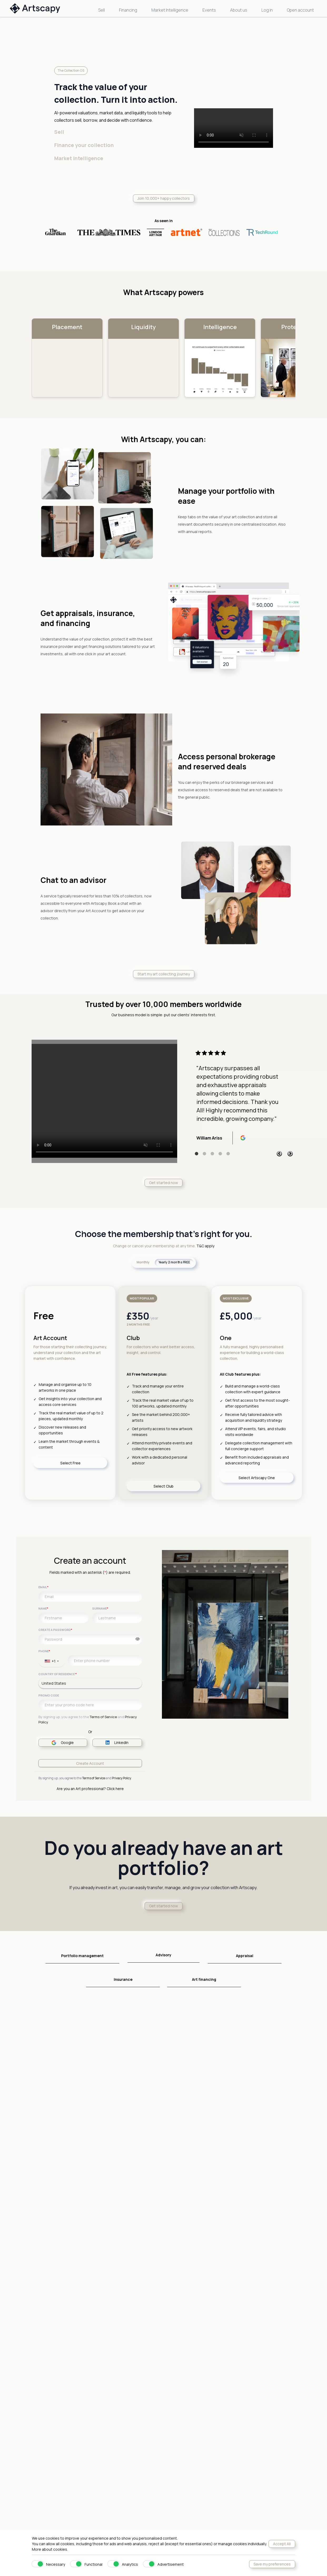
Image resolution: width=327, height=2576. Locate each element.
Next (290, 1153)
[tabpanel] (238, 1097)
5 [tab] (228, 1153)
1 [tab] (196, 1153)
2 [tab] (204, 1153)
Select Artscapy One (257, 1477)
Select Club (163, 1486)
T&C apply (205, 1245)
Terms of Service (103, 1716)
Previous (279, 1153)
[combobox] (51, 1661)
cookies (60, 2549)
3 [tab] (212, 1153)
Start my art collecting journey (163, 973)
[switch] (37, 2564)
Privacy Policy (121, 1778)
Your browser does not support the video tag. (104, 1101)
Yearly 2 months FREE (174, 1262)
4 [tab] (220, 1153)
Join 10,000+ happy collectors (163, 198)
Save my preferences (272, 2564)
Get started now (163, 1182)
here (120, 1788)
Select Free (70, 1462)
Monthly (143, 1262)
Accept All (282, 2543)
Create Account (90, 1763)
